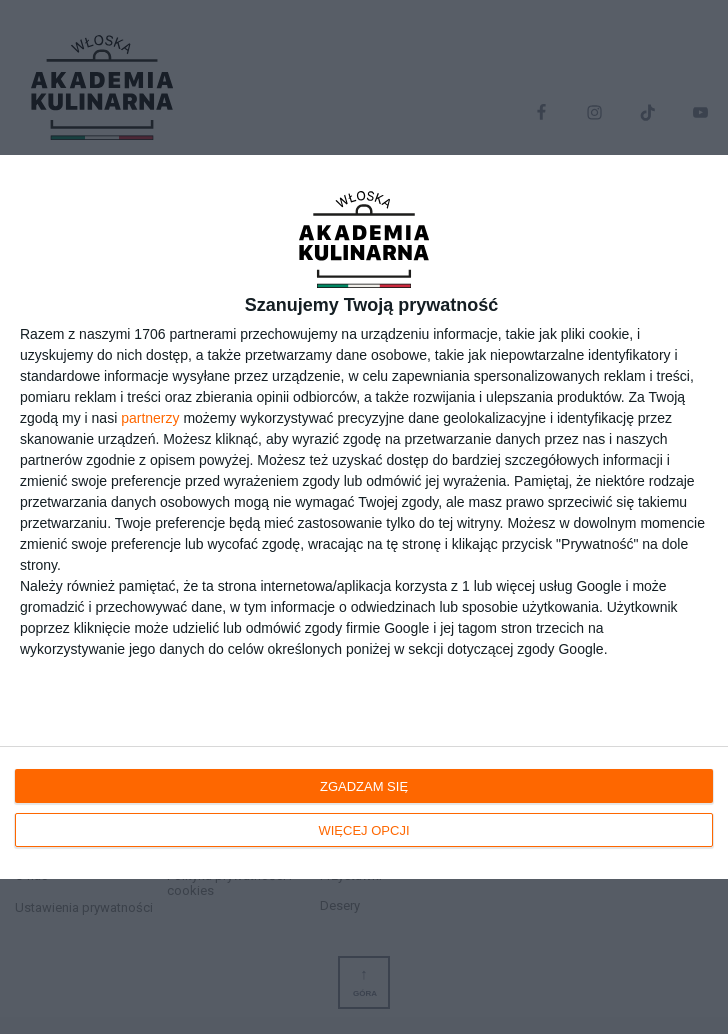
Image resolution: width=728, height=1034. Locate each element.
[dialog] (364, 517)
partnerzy (150, 418)
